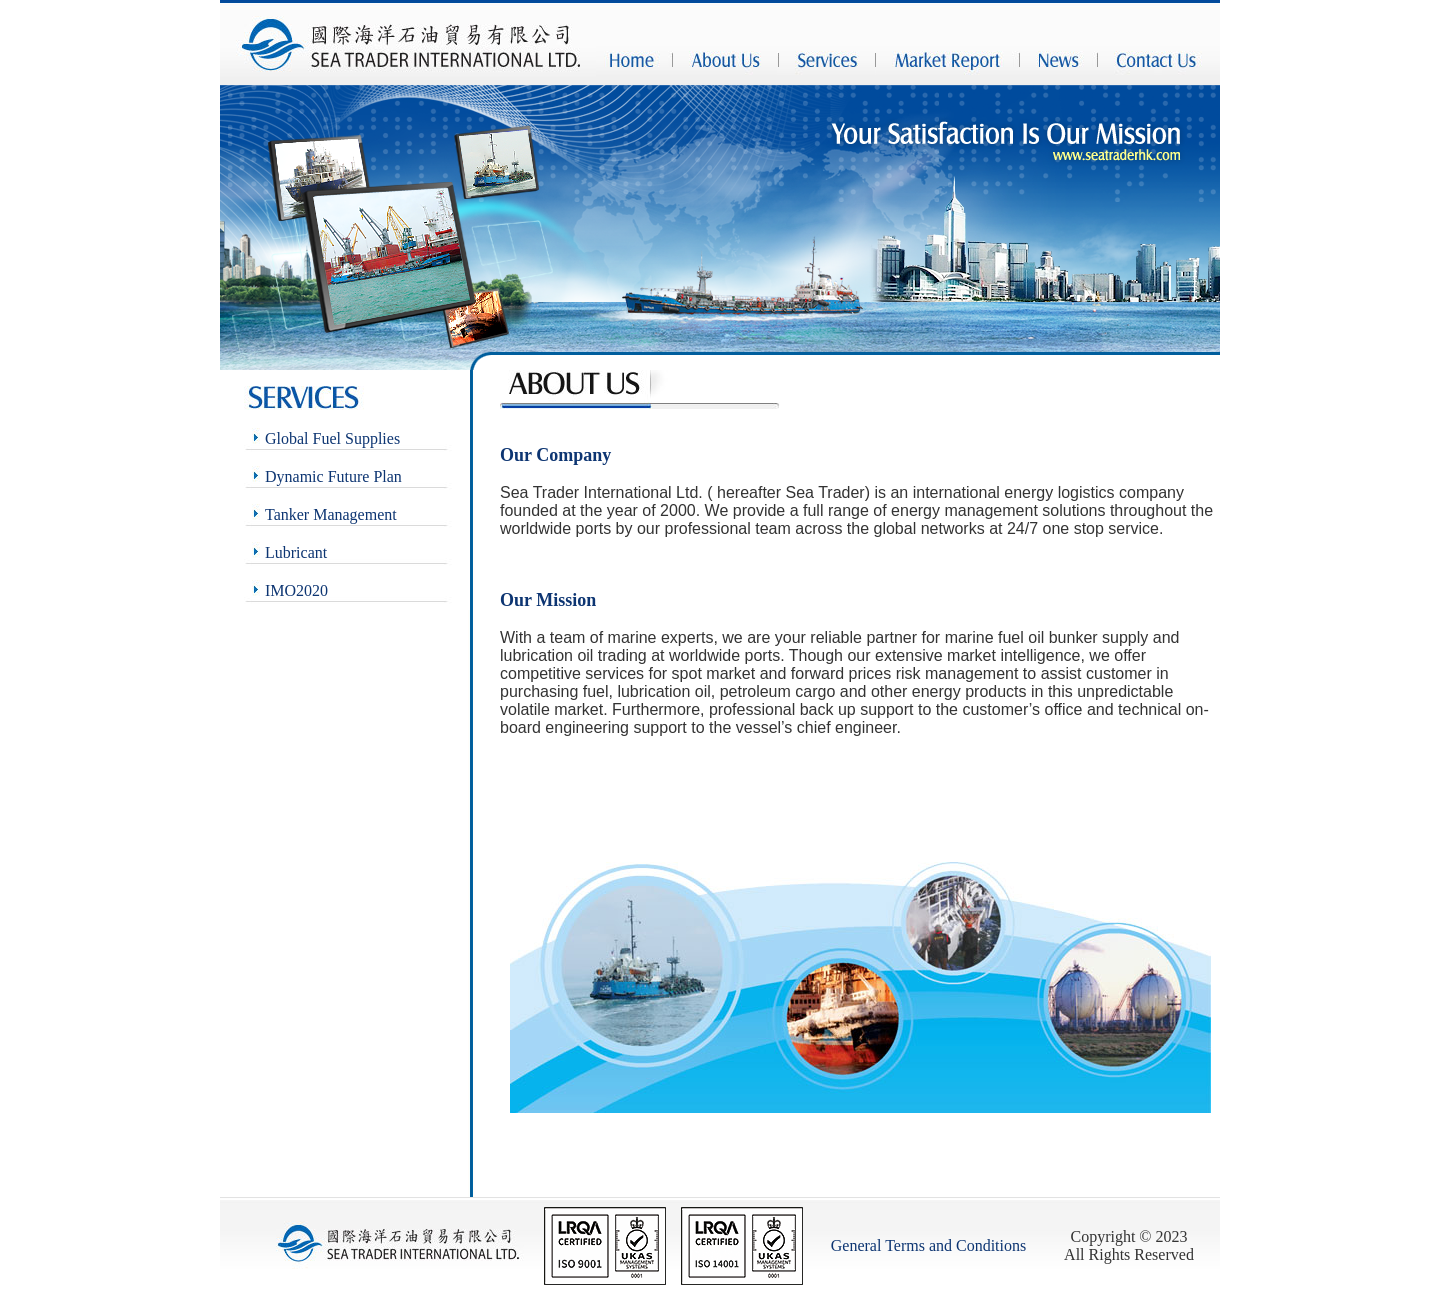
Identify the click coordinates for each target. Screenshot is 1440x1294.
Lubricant (296, 552)
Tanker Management (331, 514)
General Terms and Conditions (928, 1245)
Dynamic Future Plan (333, 476)
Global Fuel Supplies (332, 438)
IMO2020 (296, 590)
